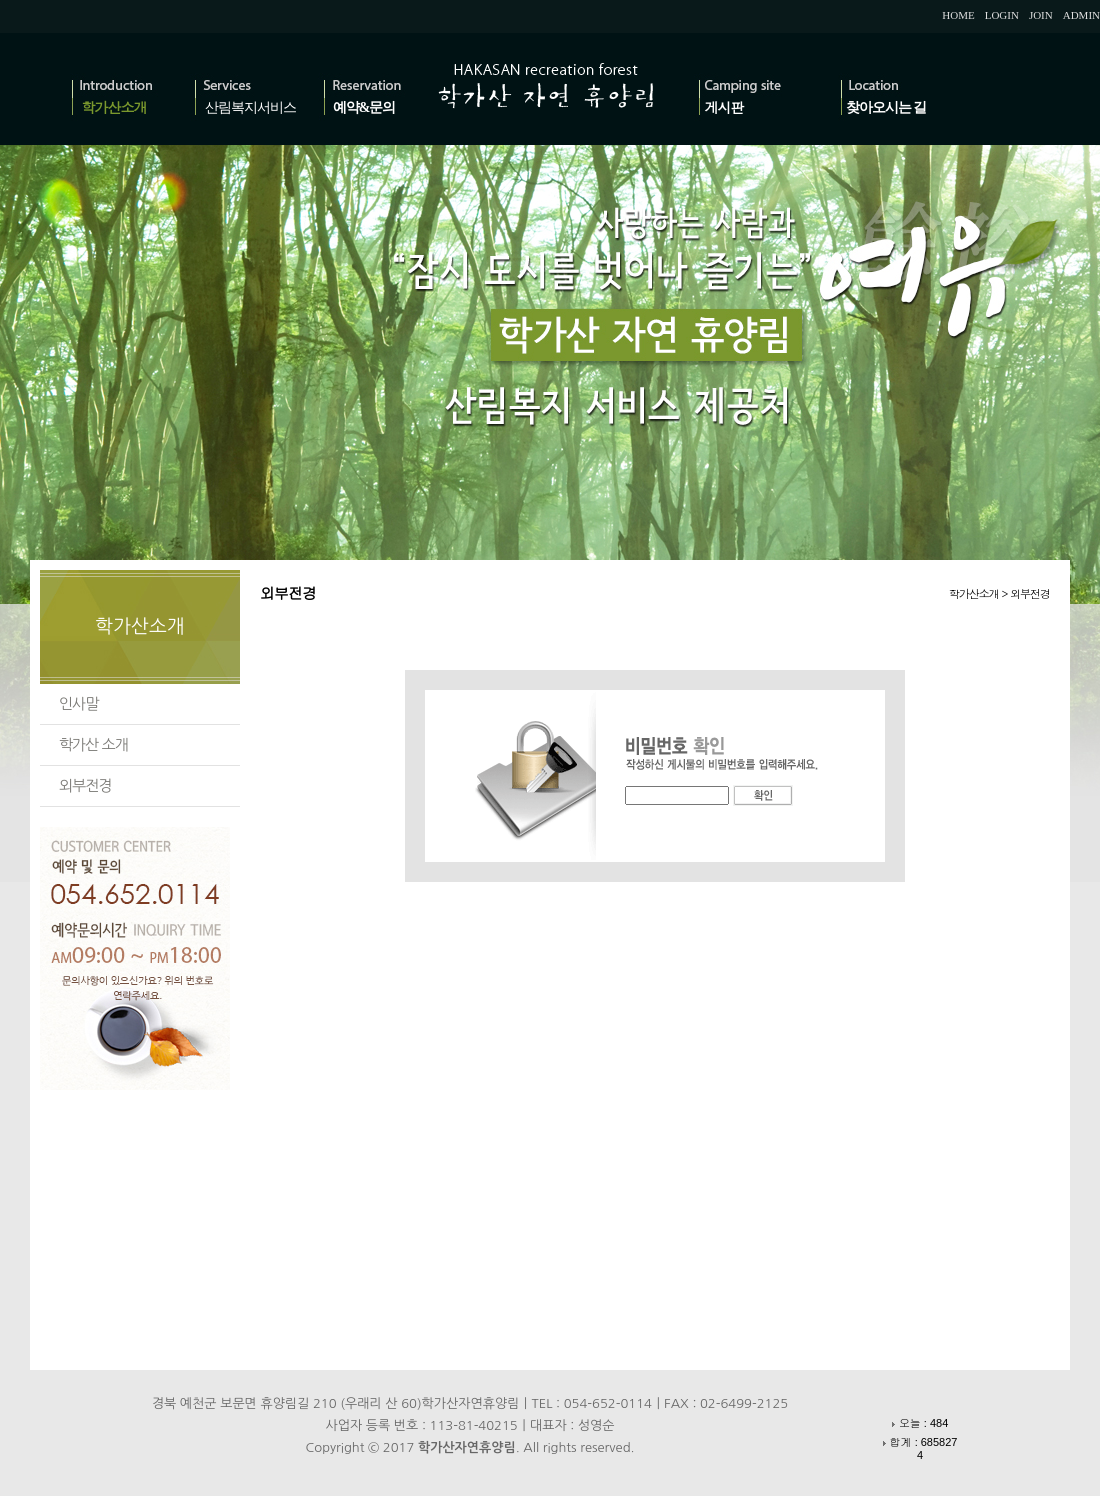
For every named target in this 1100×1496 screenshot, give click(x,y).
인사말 (78, 703)
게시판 (724, 107)
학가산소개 (114, 107)
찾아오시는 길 (886, 107)
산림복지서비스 (250, 107)
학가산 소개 (93, 744)
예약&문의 (364, 107)
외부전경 (85, 785)
